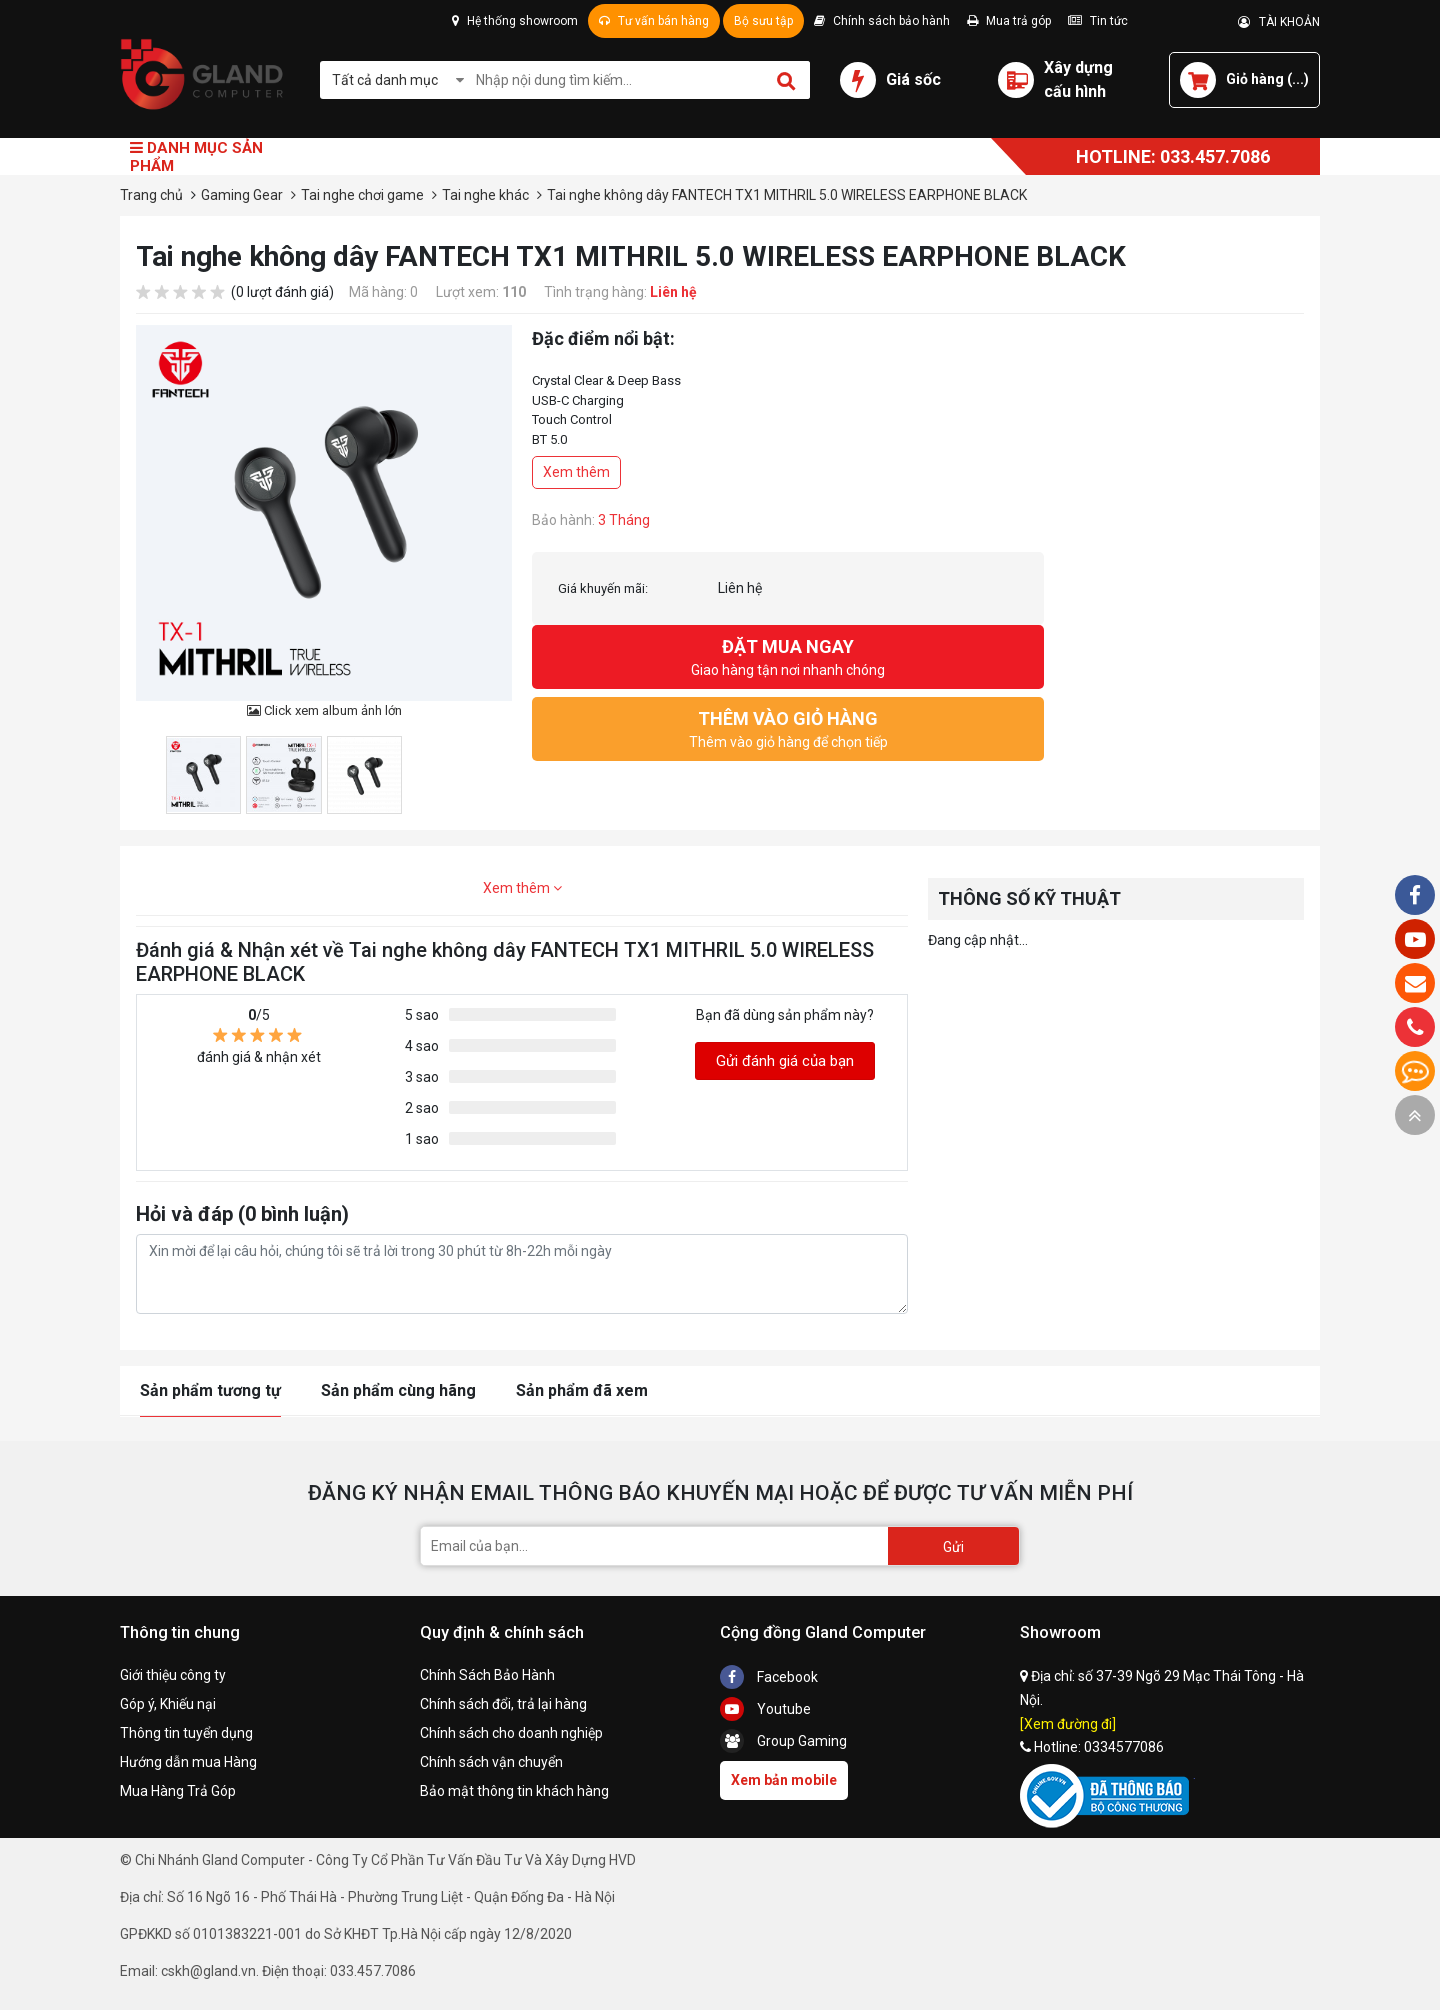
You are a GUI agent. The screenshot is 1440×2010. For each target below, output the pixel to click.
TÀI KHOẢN (1279, 22)
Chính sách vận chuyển (491, 1762)
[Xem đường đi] (1068, 1724)
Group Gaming (783, 1741)
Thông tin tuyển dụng (186, 1733)
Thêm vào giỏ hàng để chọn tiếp (788, 727)
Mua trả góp (1009, 21)
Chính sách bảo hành (882, 21)
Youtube (765, 1709)
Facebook (769, 1677)
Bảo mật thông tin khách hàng (514, 1791)
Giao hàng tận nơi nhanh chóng (788, 655)
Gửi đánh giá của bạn (785, 1061)
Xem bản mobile (784, 1780)
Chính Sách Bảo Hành (487, 1675)
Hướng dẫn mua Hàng (188, 1762)
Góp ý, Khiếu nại (168, 1704)
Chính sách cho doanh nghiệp (511, 1733)
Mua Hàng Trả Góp (178, 1791)
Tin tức (1098, 21)
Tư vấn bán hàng (654, 21)
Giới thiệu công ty (173, 1675)
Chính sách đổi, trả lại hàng (503, 1704)
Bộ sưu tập (763, 21)
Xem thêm (576, 472)
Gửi (953, 1547)
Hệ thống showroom (515, 21)
